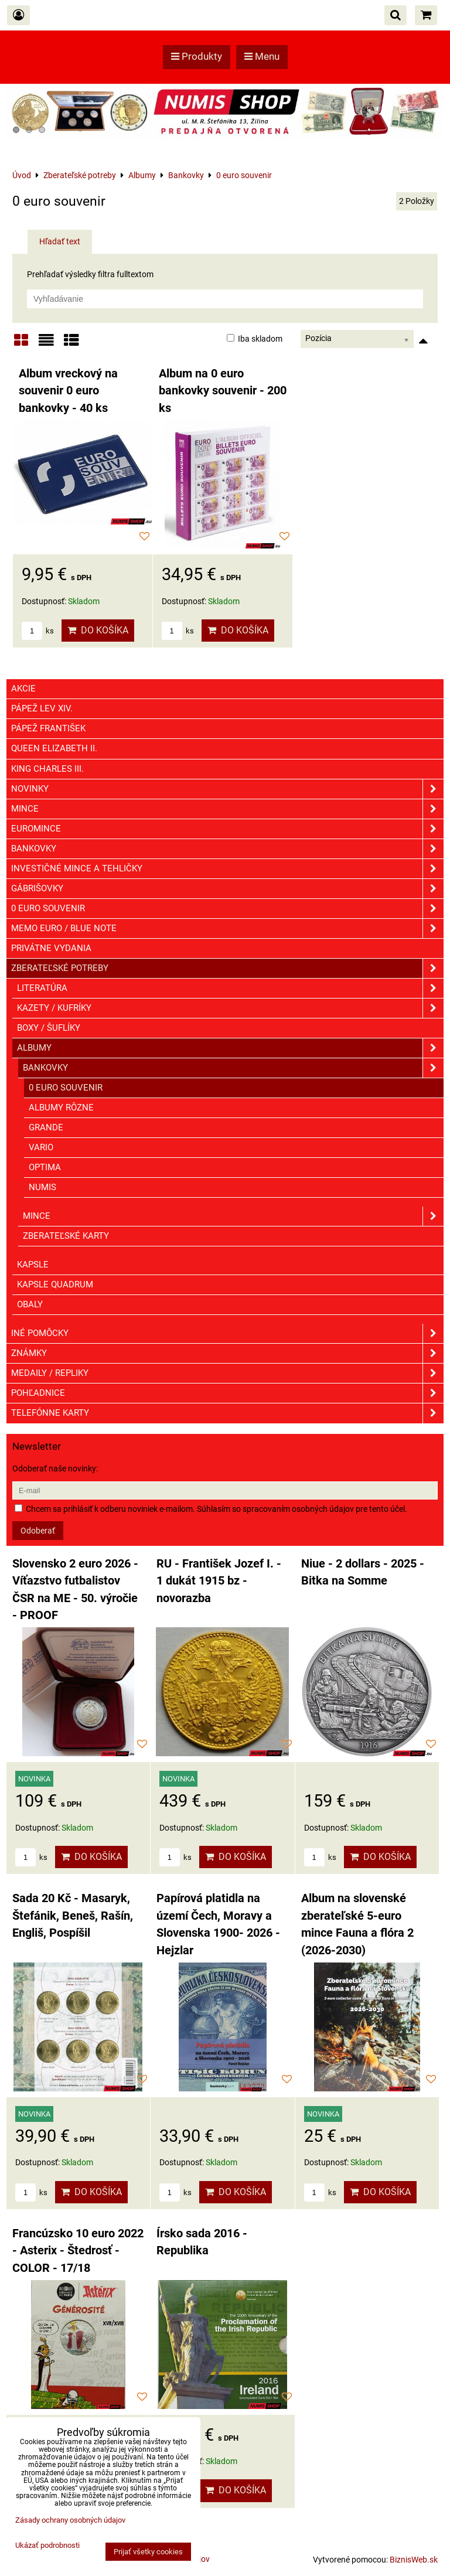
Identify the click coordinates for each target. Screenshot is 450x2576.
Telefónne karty (227, 1413)
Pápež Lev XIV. (42, 708)
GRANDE (46, 1127)
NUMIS (42, 1187)
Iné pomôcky (227, 1333)
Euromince (227, 829)
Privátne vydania (51, 948)
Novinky (227, 789)
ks (38, 630)
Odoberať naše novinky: (55, 1468)
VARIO (41, 1147)
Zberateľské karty (66, 1236)
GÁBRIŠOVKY (227, 888)
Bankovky (227, 848)
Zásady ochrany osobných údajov (70, 2520)
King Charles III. (47, 769)
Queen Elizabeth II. (54, 748)
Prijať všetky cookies (148, 2551)
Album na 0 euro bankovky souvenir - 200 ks (223, 391)
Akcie (23, 688)
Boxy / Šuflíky (48, 1028)
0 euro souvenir (227, 908)
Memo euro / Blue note (227, 928)
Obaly (30, 1304)
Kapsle (33, 1264)
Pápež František (48, 728)
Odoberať (38, 1530)
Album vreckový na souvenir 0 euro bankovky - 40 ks (68, 391)
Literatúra (230, 988)
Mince (227, 809)
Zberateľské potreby (227, 968)
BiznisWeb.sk (414, 2559)
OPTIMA (45, 1167)
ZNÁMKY (227, 1353)
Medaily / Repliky (227, 1373)
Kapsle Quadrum (55, 1284)
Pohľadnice (227, 1393)
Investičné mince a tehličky (227, 868)
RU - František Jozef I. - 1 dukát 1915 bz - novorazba (218, 1581)
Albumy (230, 1048)
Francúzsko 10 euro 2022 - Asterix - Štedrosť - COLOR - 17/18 (78, 2251)
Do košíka (97, 630)
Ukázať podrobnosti (47, 2545)
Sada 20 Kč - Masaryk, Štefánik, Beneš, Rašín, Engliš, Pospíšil (72, 1916)
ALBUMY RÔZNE (61, 1107)
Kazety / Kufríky (230, 1008)
